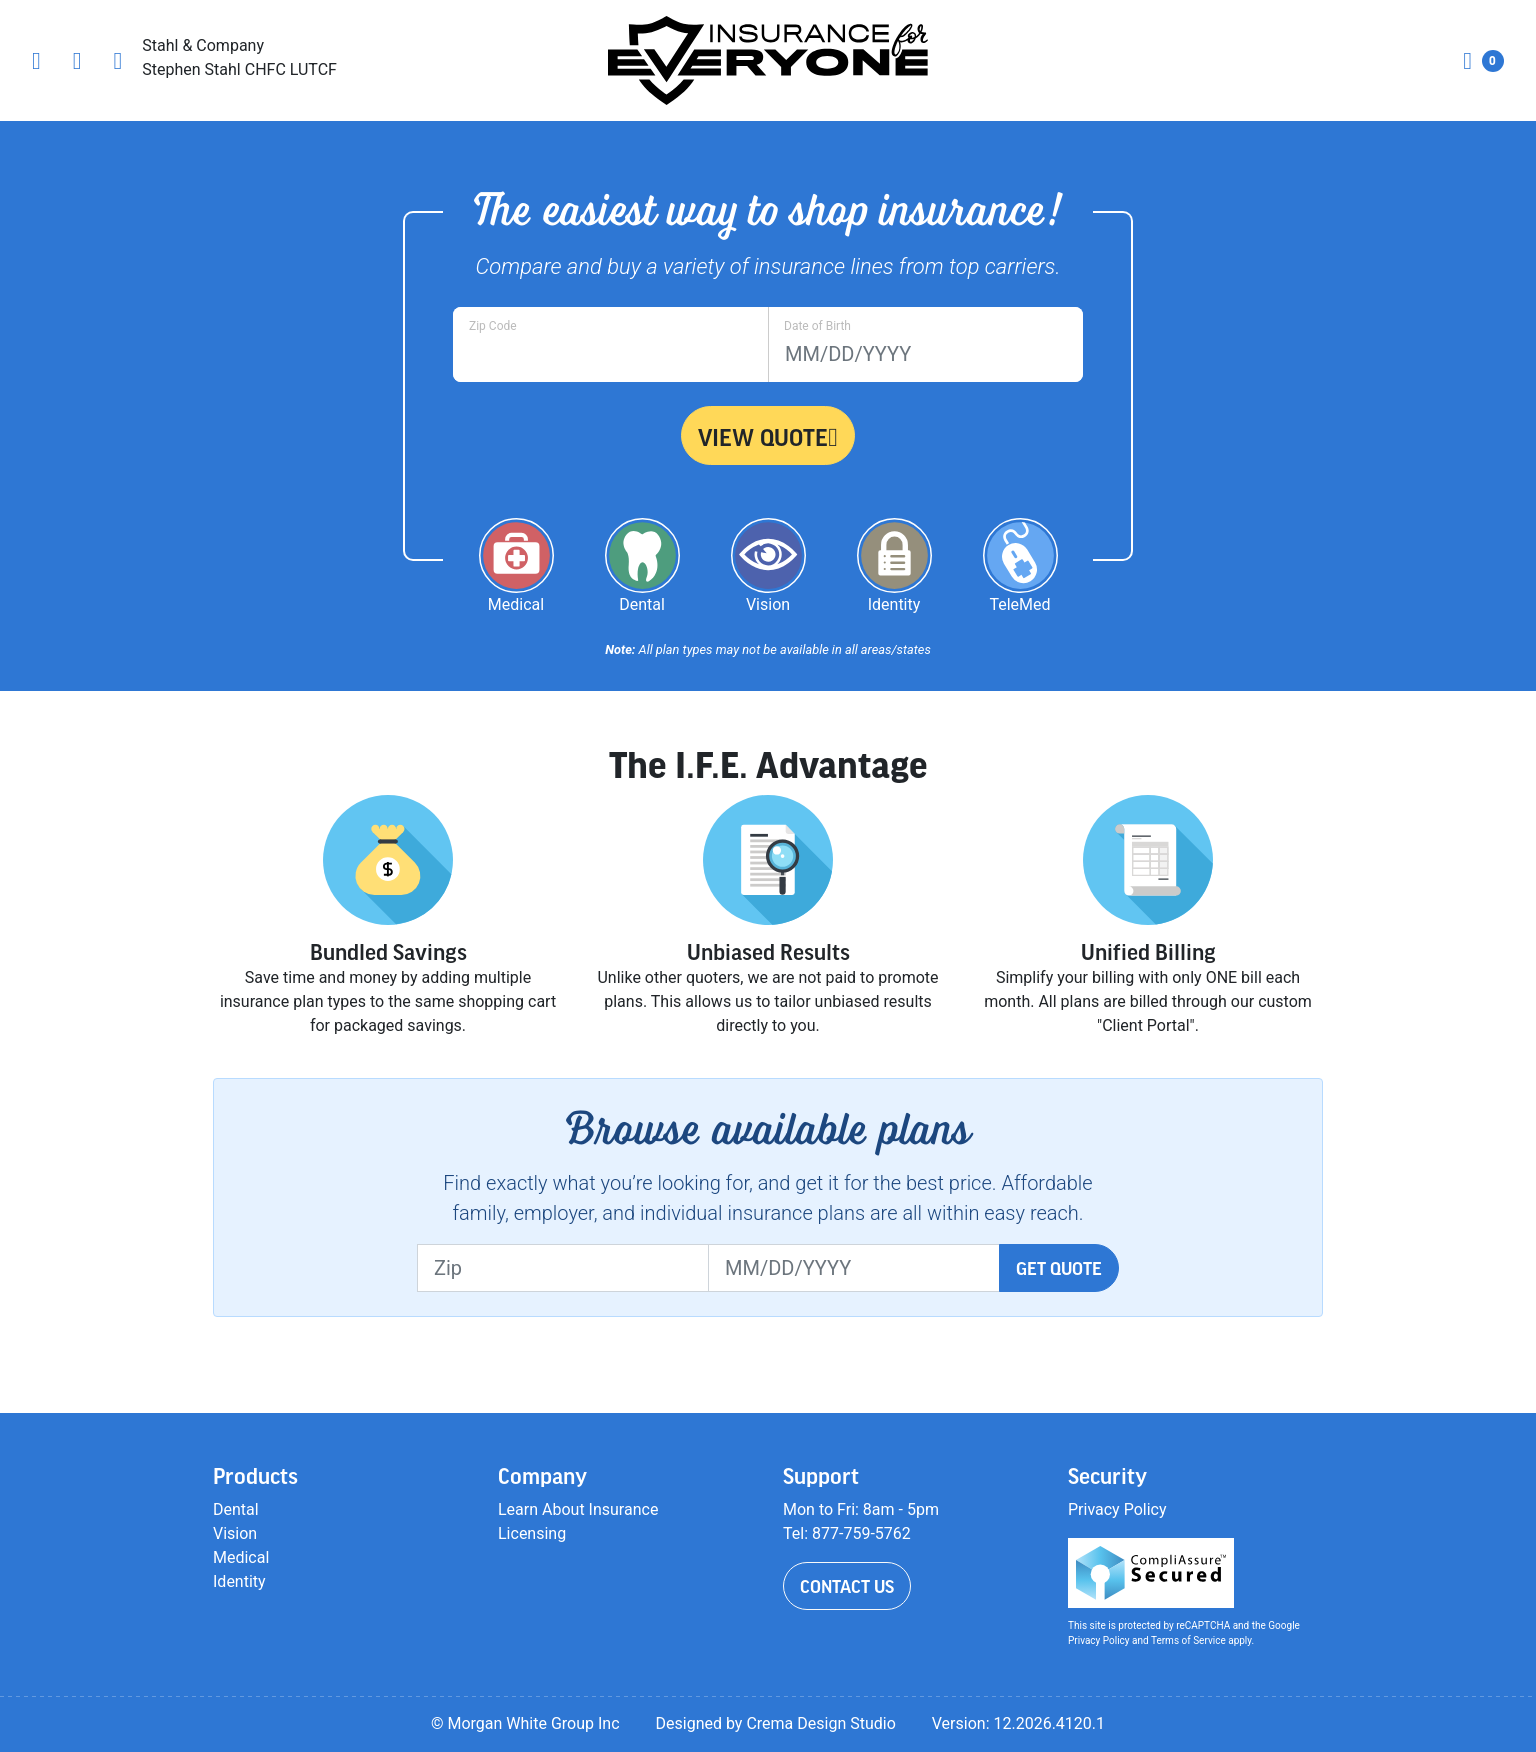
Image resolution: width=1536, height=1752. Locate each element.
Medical (241, 1557)
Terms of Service (1188, 1640)
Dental (236, 1509)
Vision (235, 1533)
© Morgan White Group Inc (525, 1723)
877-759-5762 (861, 1533)
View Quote (768, 437)
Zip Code (493, 326)
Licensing (532, 1533)
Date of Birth (817, 326)
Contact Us (847, 1586)
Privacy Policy (1117, 1509)
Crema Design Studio (820, 1723)
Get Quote (1059, 1268)
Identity (239, 1581)
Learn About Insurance (578, 1509)
